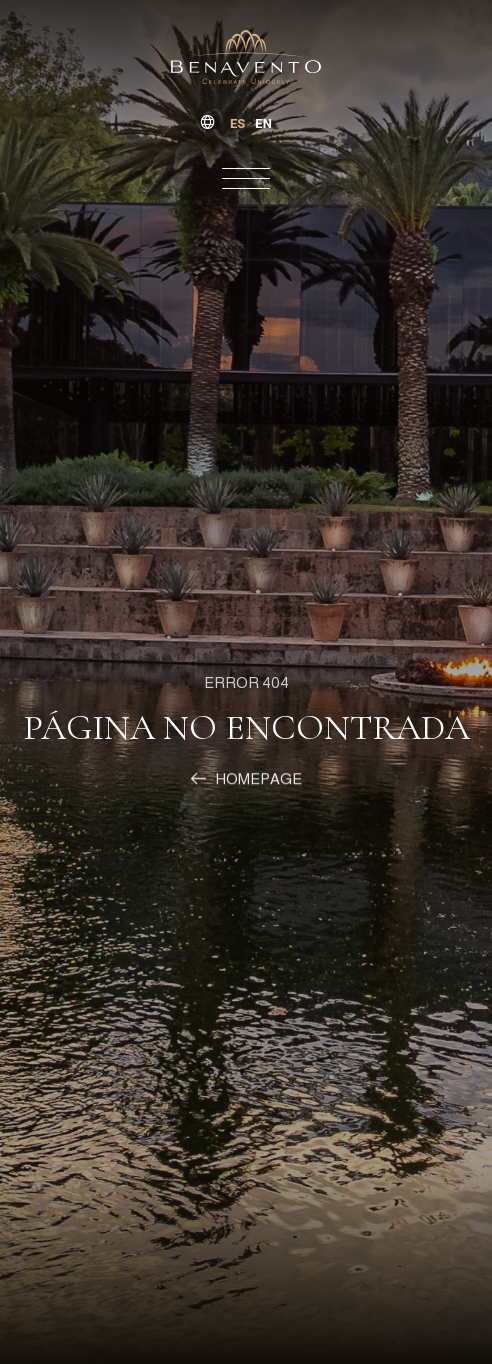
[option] (263, 124)
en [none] (263, 123)
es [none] (237, 123)
